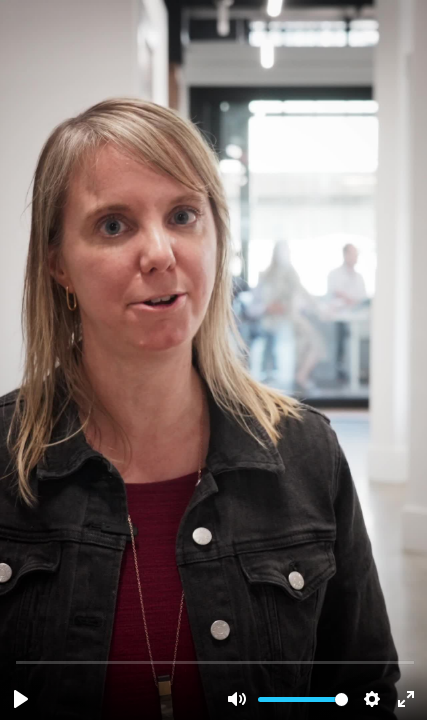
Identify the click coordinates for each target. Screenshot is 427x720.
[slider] (215, 661)
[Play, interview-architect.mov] (21, 699)
